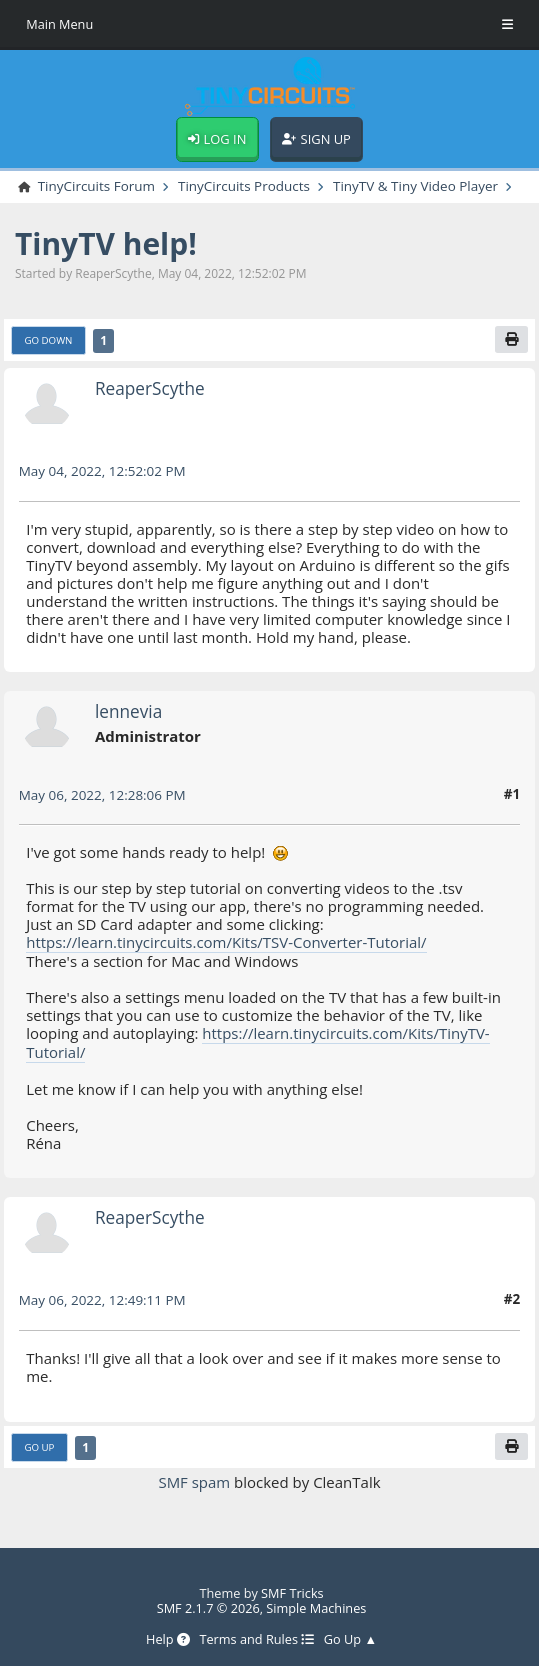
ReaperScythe (150, 389)
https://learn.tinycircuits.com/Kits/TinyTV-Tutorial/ (258, 1041)
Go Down (48, 340)
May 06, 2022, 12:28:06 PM (102, 795)
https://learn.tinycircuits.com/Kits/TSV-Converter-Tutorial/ (226, 942)
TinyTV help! (106, 244)
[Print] (511, 339)
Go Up (39, 1444)
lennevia (128, 712)
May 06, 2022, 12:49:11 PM (102, 1298)
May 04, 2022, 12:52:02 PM (102, 472)
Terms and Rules (256, 1636)
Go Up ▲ (350, 1636)
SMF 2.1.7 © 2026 (208, 1604)
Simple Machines (316, 1604)
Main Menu (59, 24)
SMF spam (194, 1479)
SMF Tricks (292, 1589)
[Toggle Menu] (507, 25)
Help (168, 1636)
